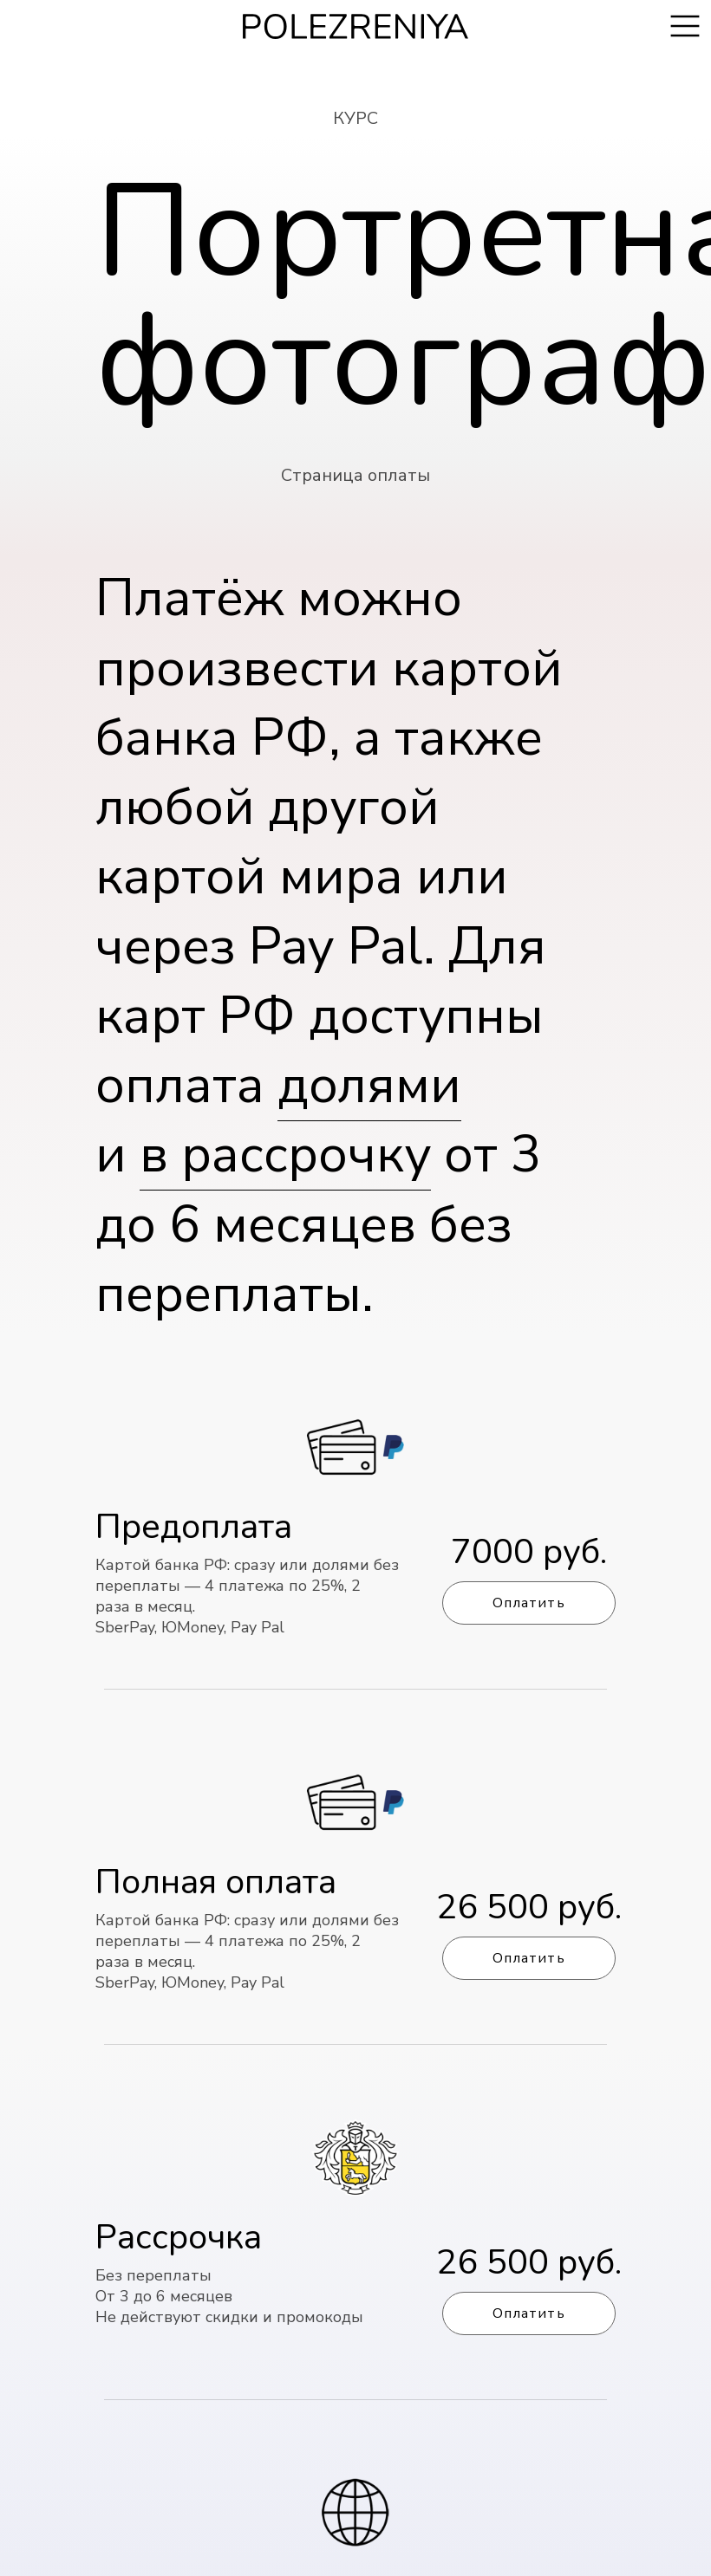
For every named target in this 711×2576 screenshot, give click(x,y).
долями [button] (369, 1085)
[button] (355, 2235)
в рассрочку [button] (285, 1154)
